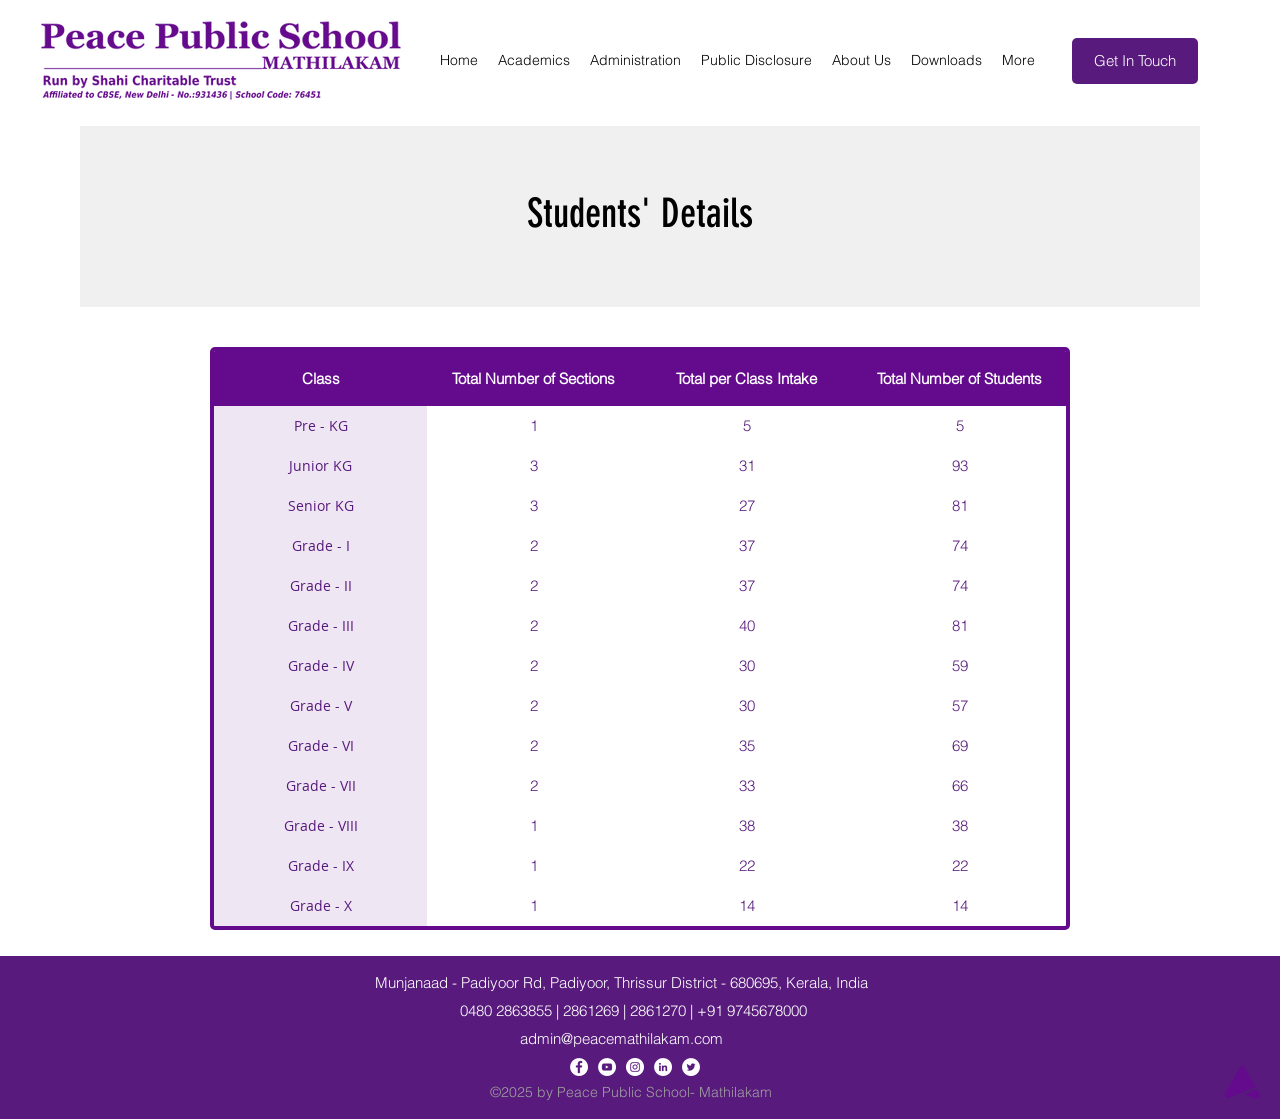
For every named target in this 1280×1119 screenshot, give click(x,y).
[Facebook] (579, 1067)
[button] (534, 60)
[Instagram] (635, 1067)
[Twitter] (691, 1067)
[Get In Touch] (1135, 61)
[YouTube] (607, 1067)
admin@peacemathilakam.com (621, 1038)
